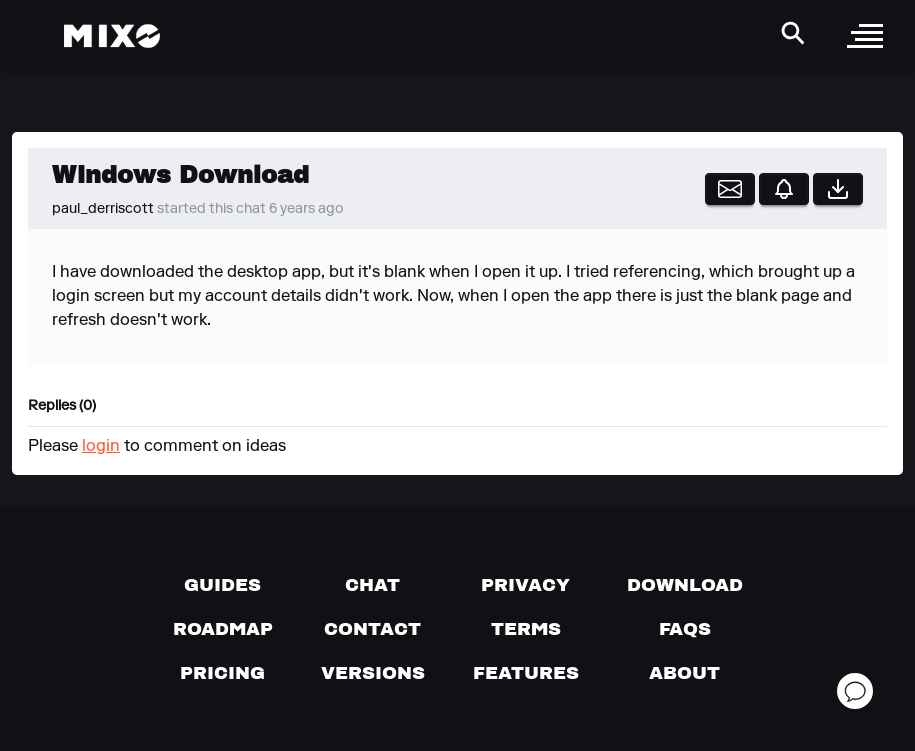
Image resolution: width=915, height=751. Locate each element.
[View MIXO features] (526, 673)
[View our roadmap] (223, 629)
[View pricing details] (222, 673)
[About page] (684, 673)
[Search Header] (793, 33)
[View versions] (373, 673)
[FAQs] (685, 629)
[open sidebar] (865, 36)
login (101, 447)
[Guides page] (222, 585)
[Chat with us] (372, 585)
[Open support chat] (855, 691)
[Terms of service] (526, 629)
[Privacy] (525, 585)
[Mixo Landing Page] (112, 36)
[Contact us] (372, 629)
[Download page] (685, 585)
